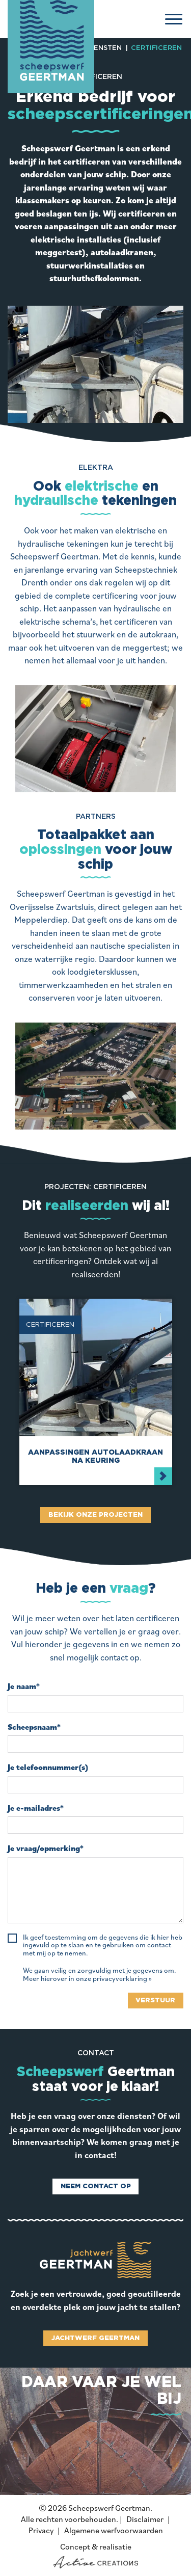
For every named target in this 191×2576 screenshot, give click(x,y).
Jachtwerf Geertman (95, 2338)
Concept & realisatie (95, 2555)
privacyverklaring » (122, 1978)
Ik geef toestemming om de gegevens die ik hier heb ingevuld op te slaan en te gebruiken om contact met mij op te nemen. (102, 1945)
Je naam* (24, 1686)
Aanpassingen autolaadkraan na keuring (95, 1456)
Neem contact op (96, 2186)
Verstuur (155, 2000)
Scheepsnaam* (34, 1727)
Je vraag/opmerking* (46, 1848)
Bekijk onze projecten (95, 1515)
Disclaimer (144, 2519)
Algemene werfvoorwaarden (113, 2530)
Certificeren (156, 48)
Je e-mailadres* (36, 1808)
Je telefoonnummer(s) (48, 1767)
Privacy (41, 2530)
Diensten (104, 48)
